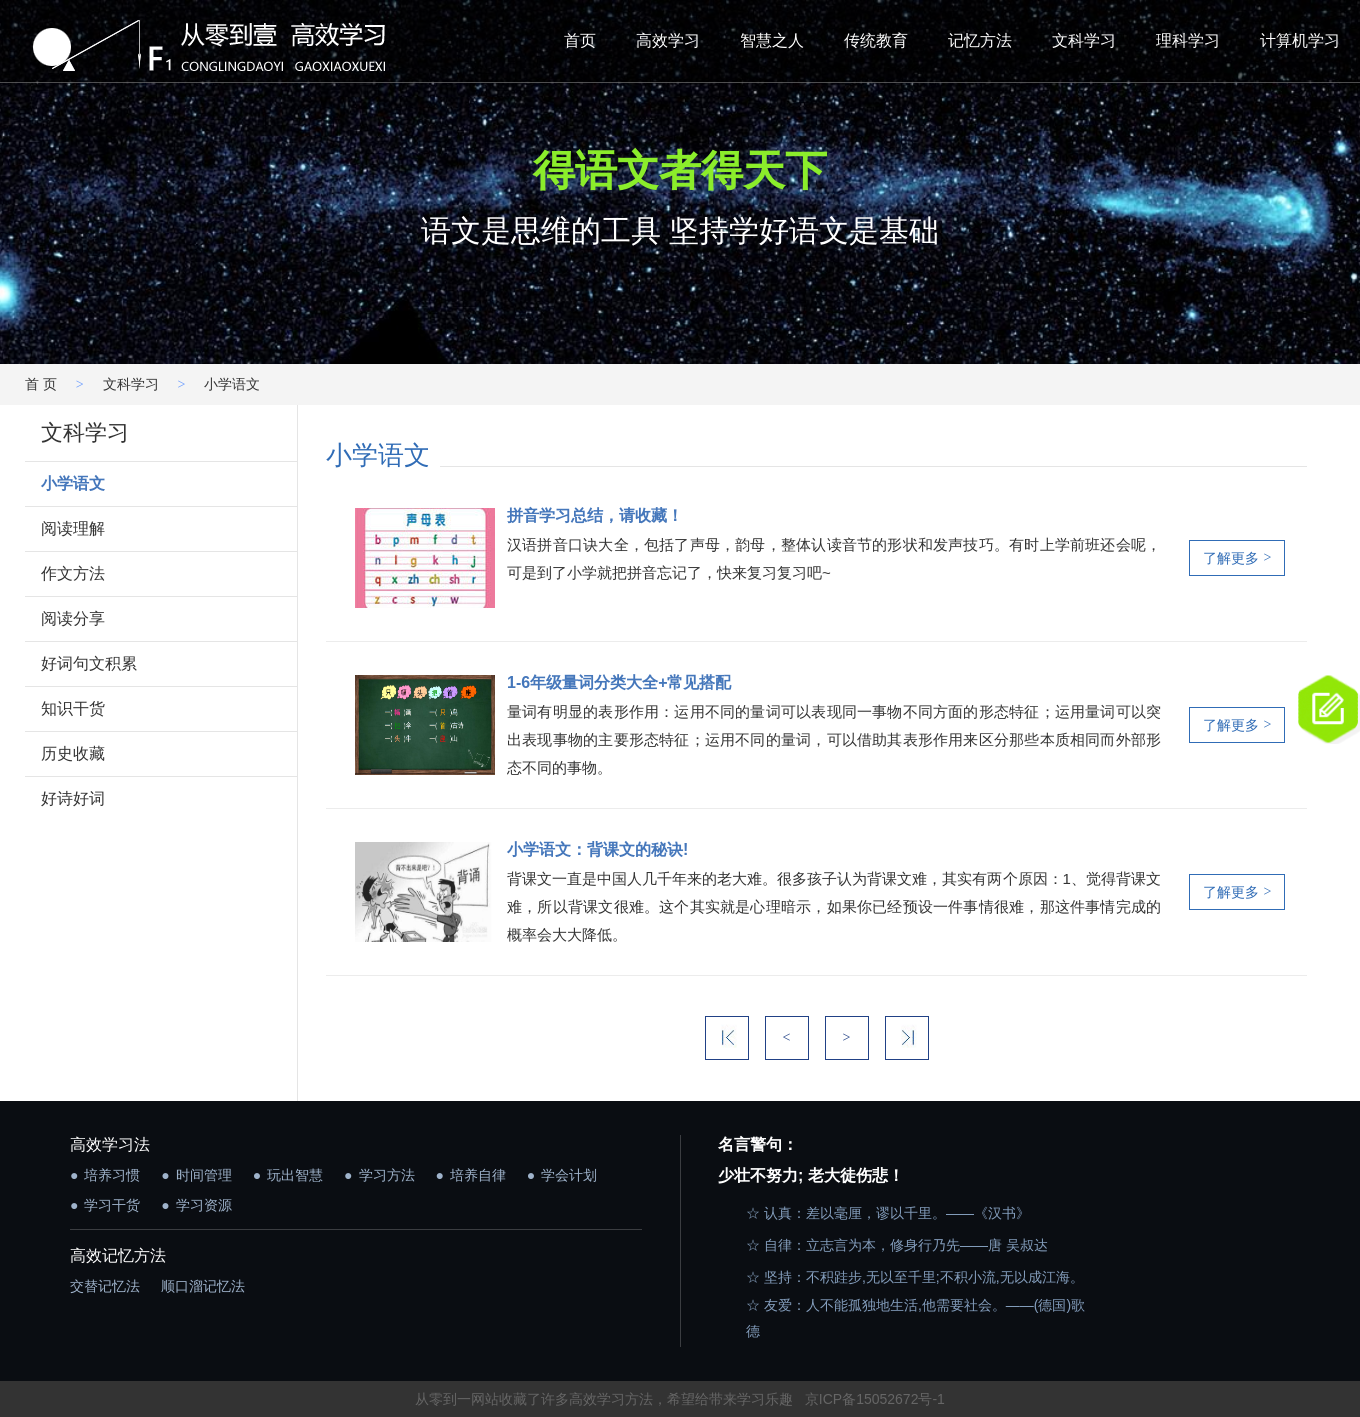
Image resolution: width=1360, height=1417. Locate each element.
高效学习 (668, 40)
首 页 (41, 384)
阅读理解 (73, 528)
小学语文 (73, 483)
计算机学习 (1300, 40)
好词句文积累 (89, 663)
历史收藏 (73, 753)
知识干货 (73, 708)
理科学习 (1188, 40)
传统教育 (876, 40)
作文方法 (73, 573)
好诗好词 (73, 798)
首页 (580, 40)
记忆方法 (980, 40)
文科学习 (1084, 40)
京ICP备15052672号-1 (875, 1399)
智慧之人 (772, 40)
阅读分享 (73, 618)
